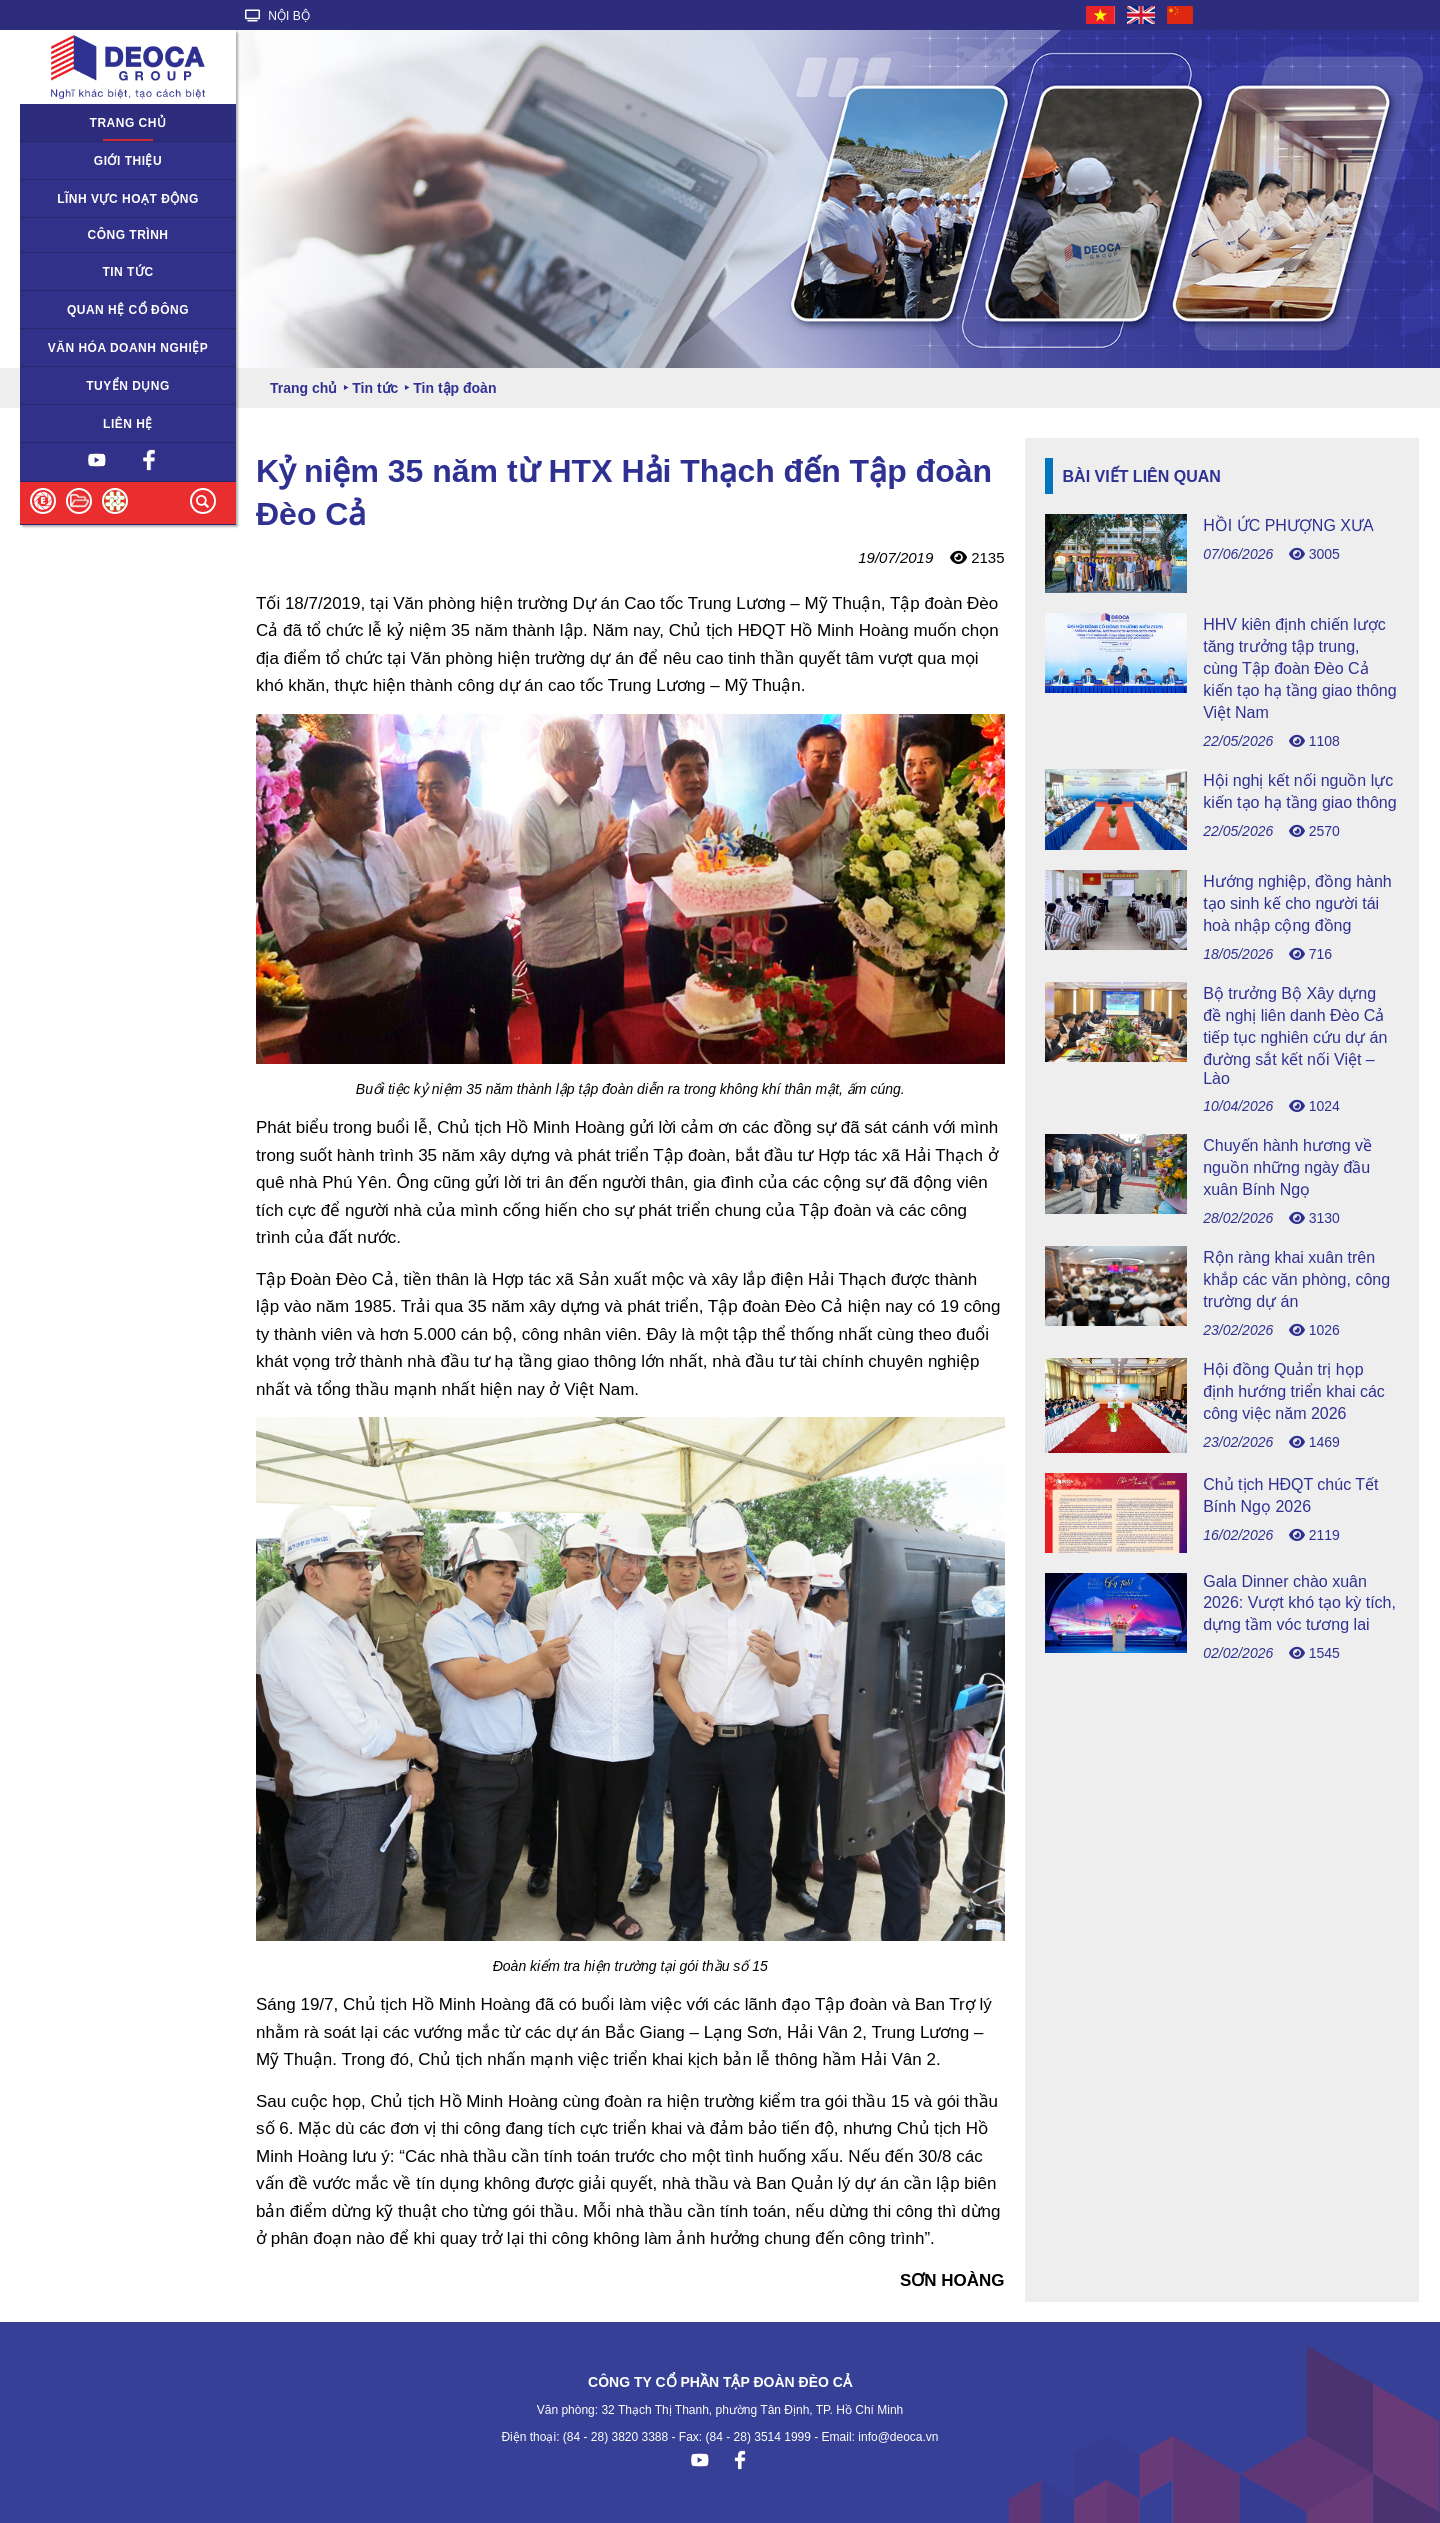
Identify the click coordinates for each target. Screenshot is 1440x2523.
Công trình (128, 235)
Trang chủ (128, 123)
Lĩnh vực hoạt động (128, 199)
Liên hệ (128, 424)
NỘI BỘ (277, 16)
